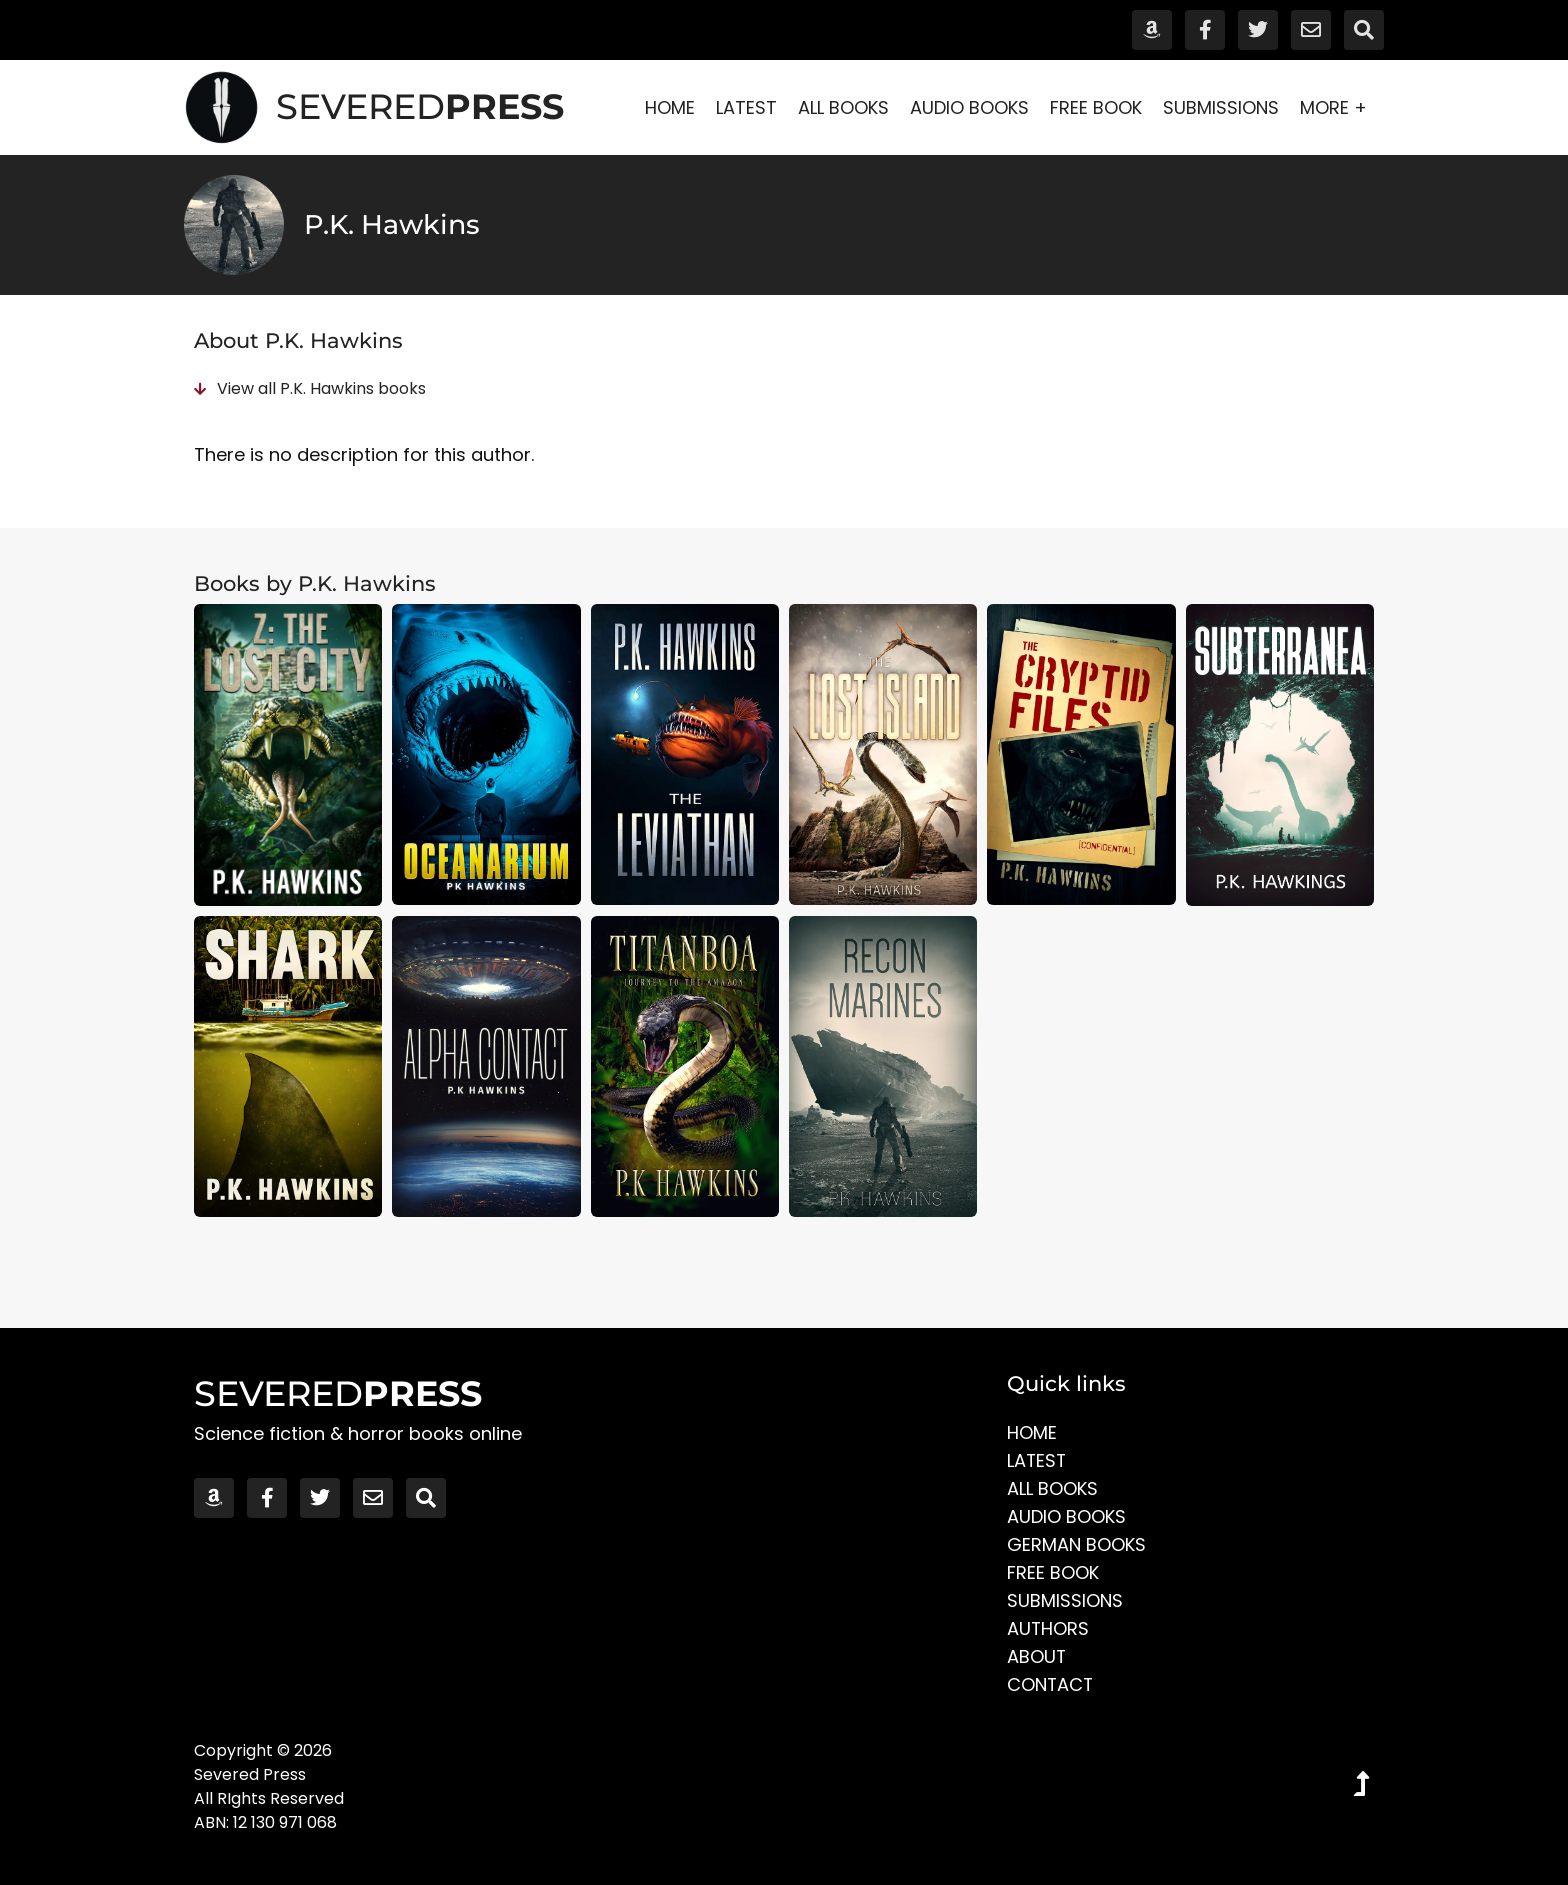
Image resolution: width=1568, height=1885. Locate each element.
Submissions (1221, 107)
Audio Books (969, 107)
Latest (746, 107)
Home (670, 107)
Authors (1048, 1628)
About (1037, 1656)
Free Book (1096, 107)
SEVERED (420, 106)
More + (1338, 107)
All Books (843, 107)
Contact (1051, 1684)
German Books (1076, 1544)
